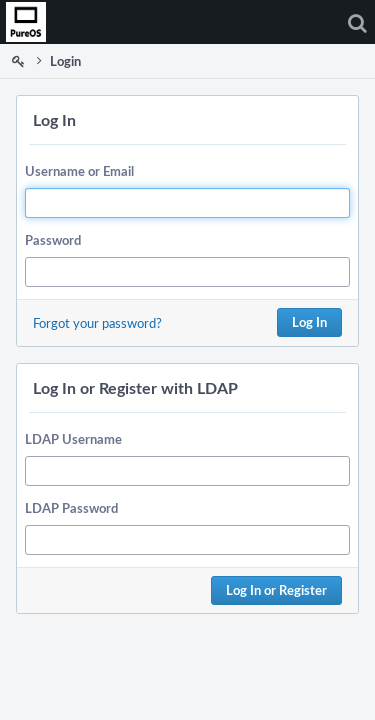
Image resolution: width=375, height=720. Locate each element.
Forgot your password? (97, 323)
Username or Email (79, 171)
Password (53, 240)
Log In (309, 322)
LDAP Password (71, 508)
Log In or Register (276, 590)
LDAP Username (73, 439)
